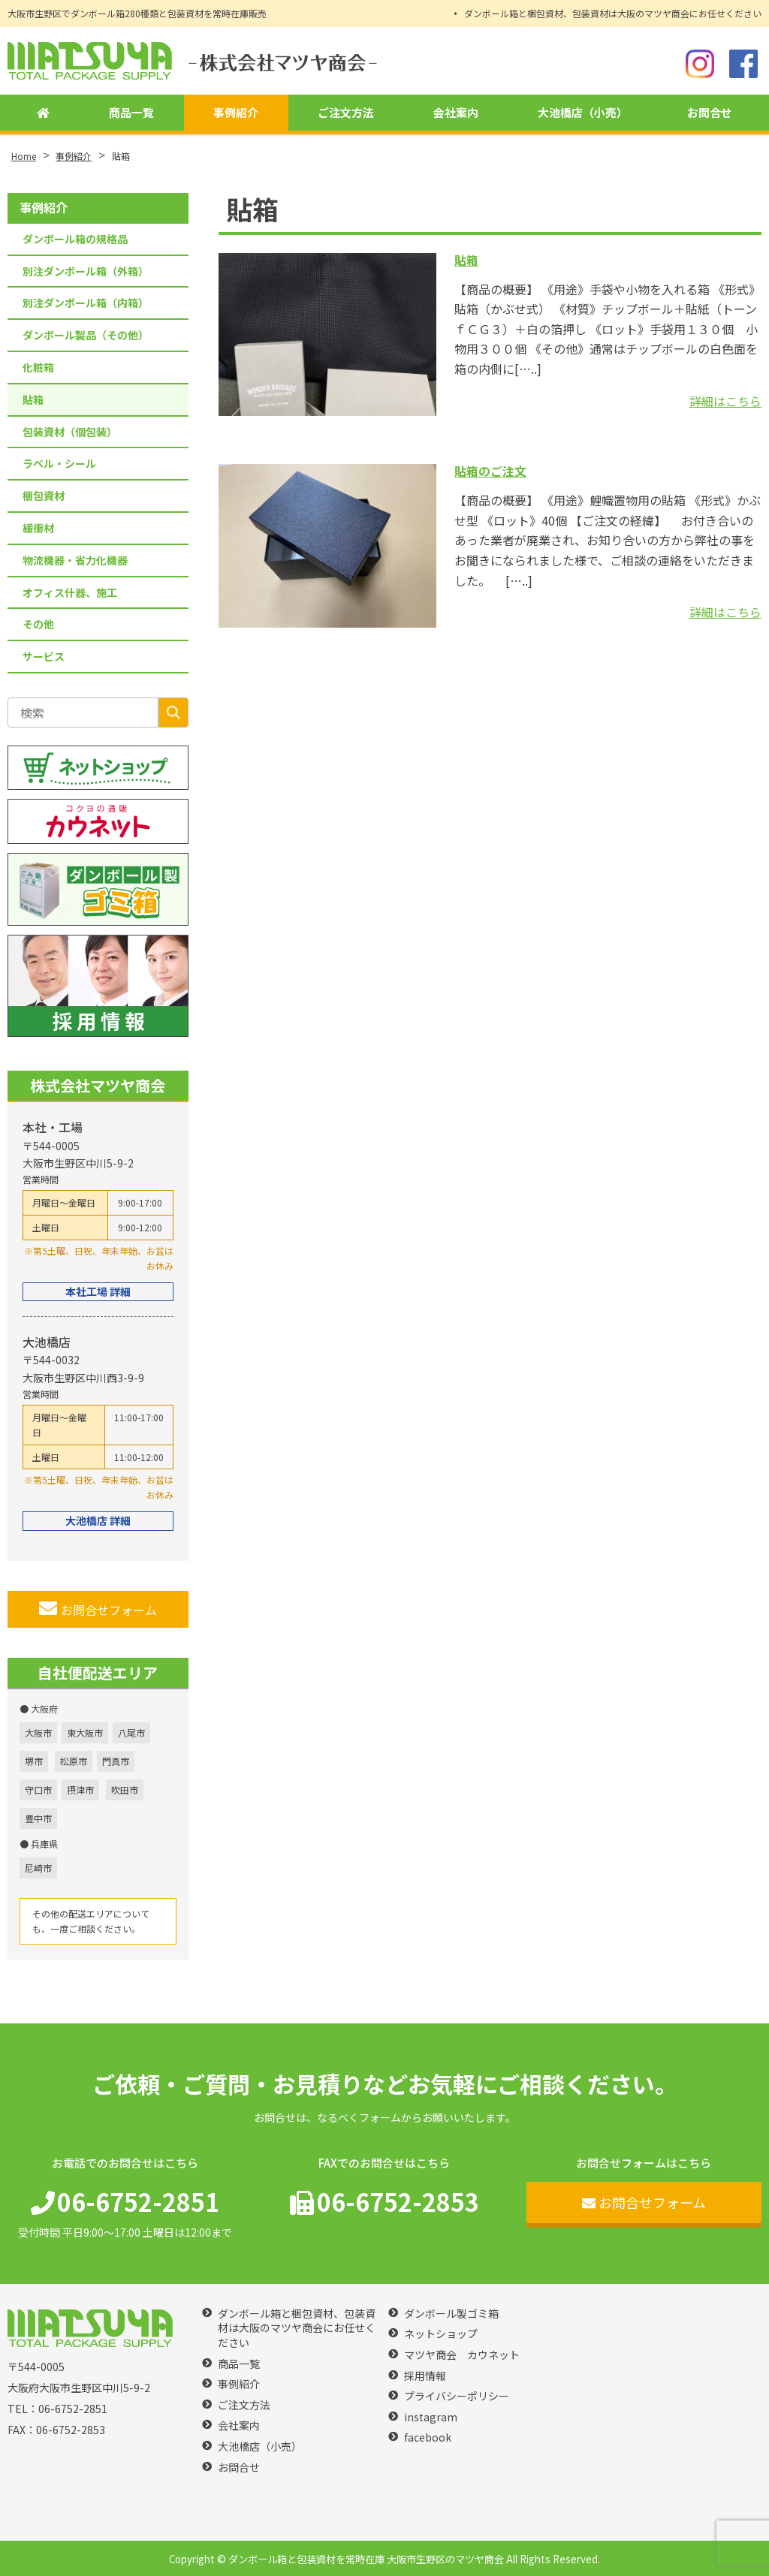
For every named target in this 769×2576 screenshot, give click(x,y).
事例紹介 (233, 113)
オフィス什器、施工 (70, 592)
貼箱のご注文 (490, 471)
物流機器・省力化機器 (75, 560)
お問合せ (710, 113)
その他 (38, 623)
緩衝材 (38, 527)
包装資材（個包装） (70, 431)
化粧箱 (38, 367)
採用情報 (425, 2376)
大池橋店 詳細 (98, 1520)
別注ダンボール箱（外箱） (86, 271)
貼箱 (466, 260)
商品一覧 (129, 113)
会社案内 (454, 113)
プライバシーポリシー (456, 2396)
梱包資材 (44, 495)
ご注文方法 (343, 113)
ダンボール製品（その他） (86, 334)
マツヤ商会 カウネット (462, 2355)
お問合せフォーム (98, 1609)
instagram (430, 2417)
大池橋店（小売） (581, 113)
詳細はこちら (725, 401)
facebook (427, 2437)
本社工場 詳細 (98, 1291)
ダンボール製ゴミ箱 (451, 2313)
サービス (44, 656)
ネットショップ (441, 2334)
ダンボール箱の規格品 (75, 238)
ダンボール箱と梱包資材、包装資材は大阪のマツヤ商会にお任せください (612, 13)
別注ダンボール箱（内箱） (86, 302)
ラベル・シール (59, 463)
